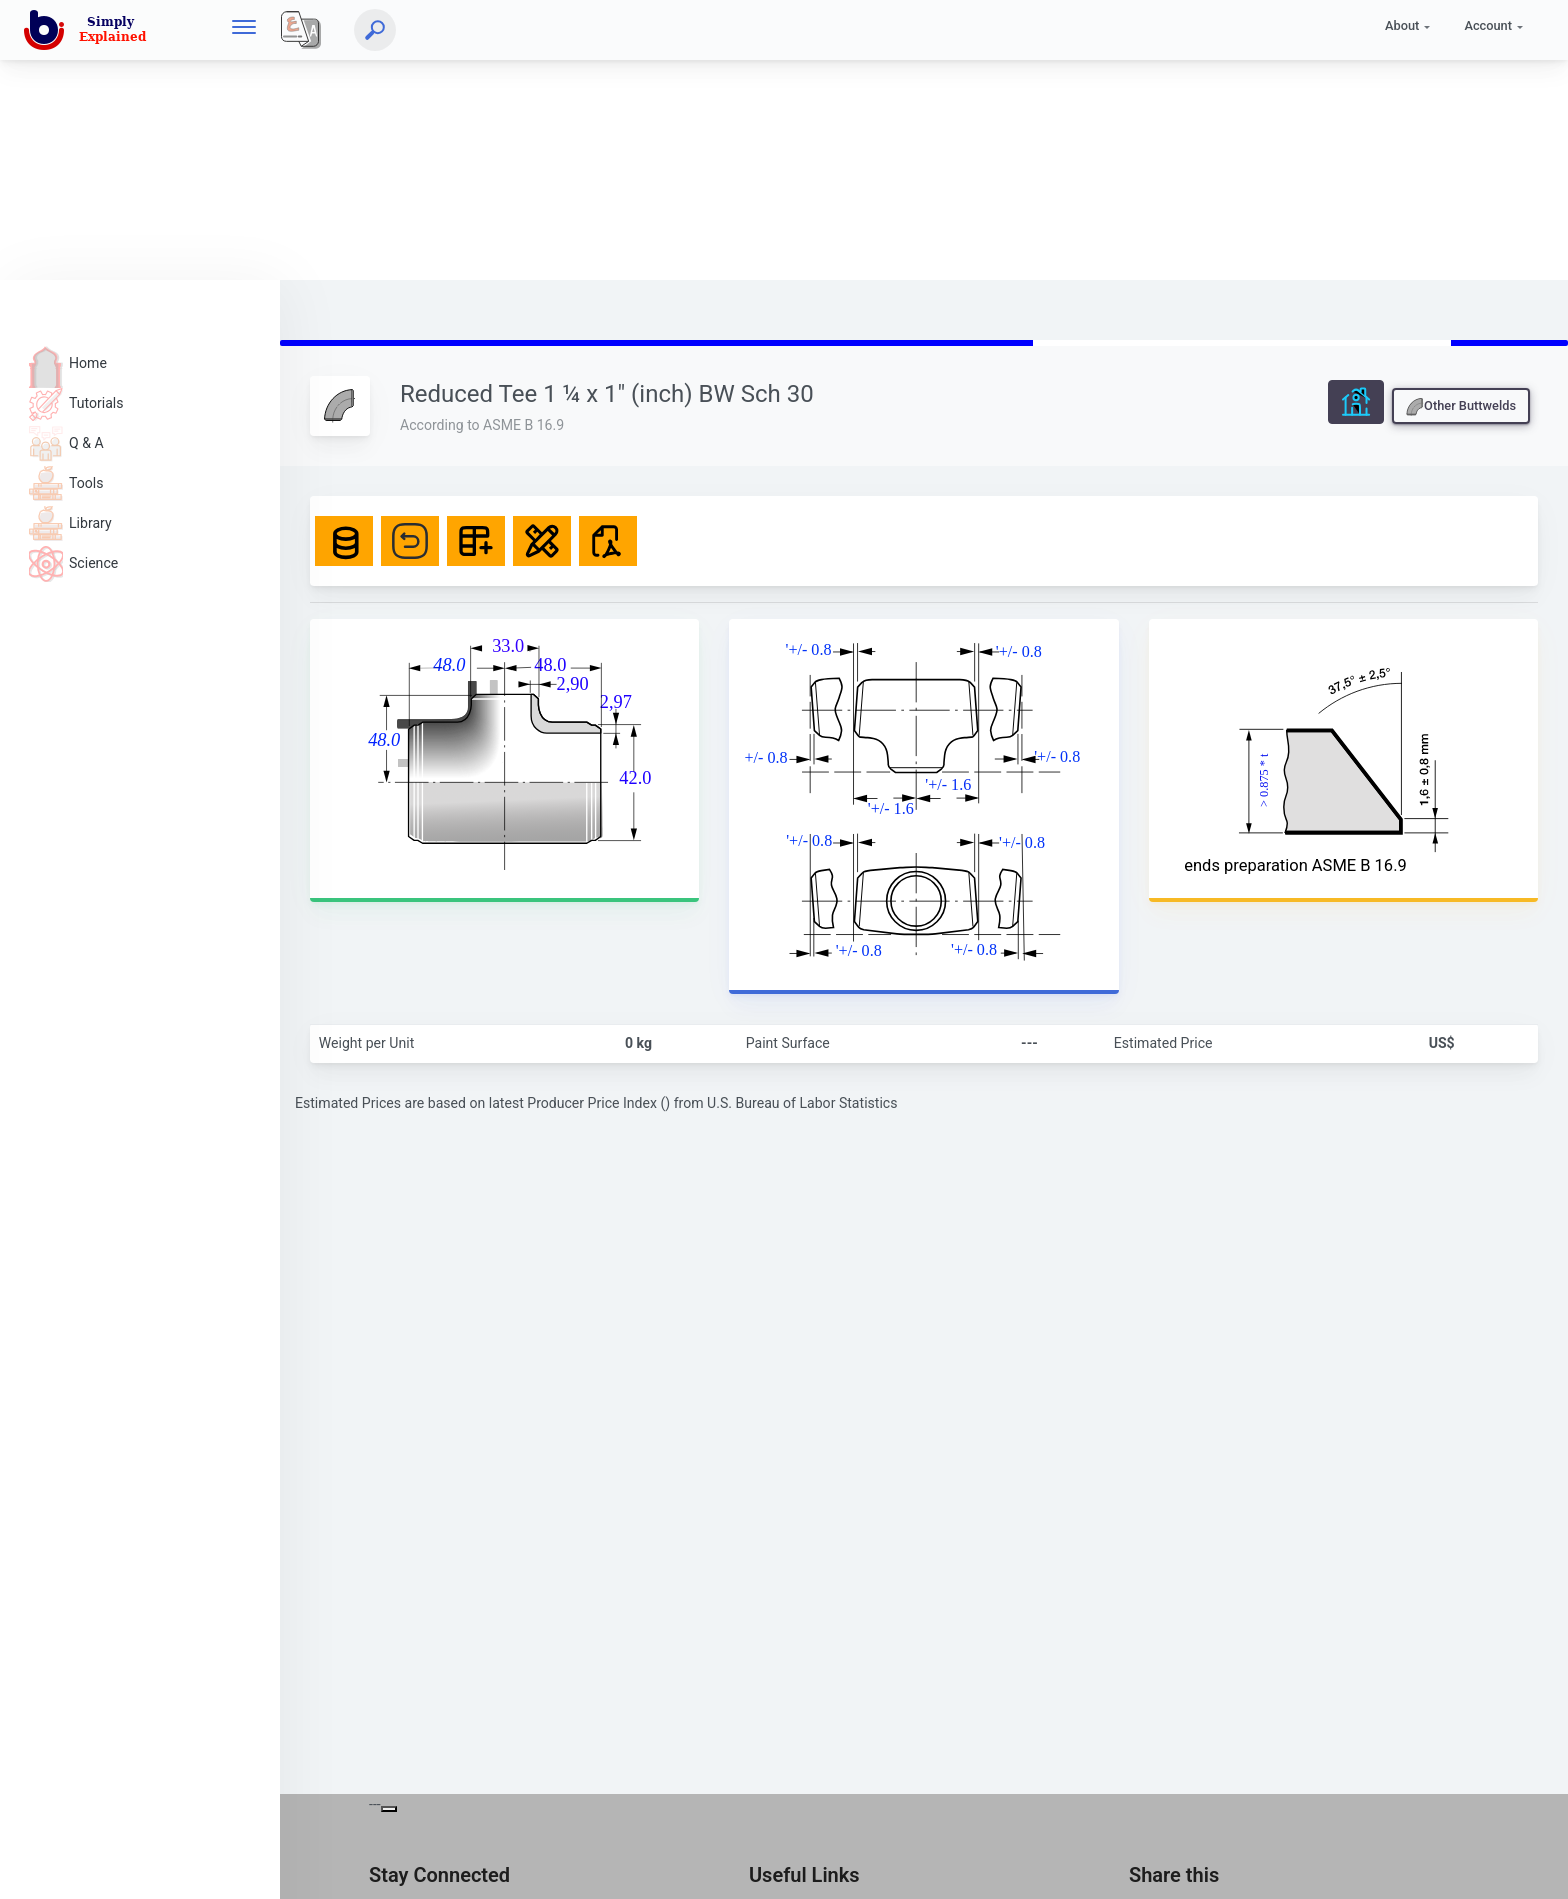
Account (1488, 25)
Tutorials (76, 403)
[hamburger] (244, 29)
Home (68, 363)
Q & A (66, 443)
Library (70, 523)
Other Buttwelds (1461, 407)
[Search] (375, 30)
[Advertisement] (600, 140)
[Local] (301, 30)
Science (73, 563)
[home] (89, 30)
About (1402, 25)
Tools (66, 483)
